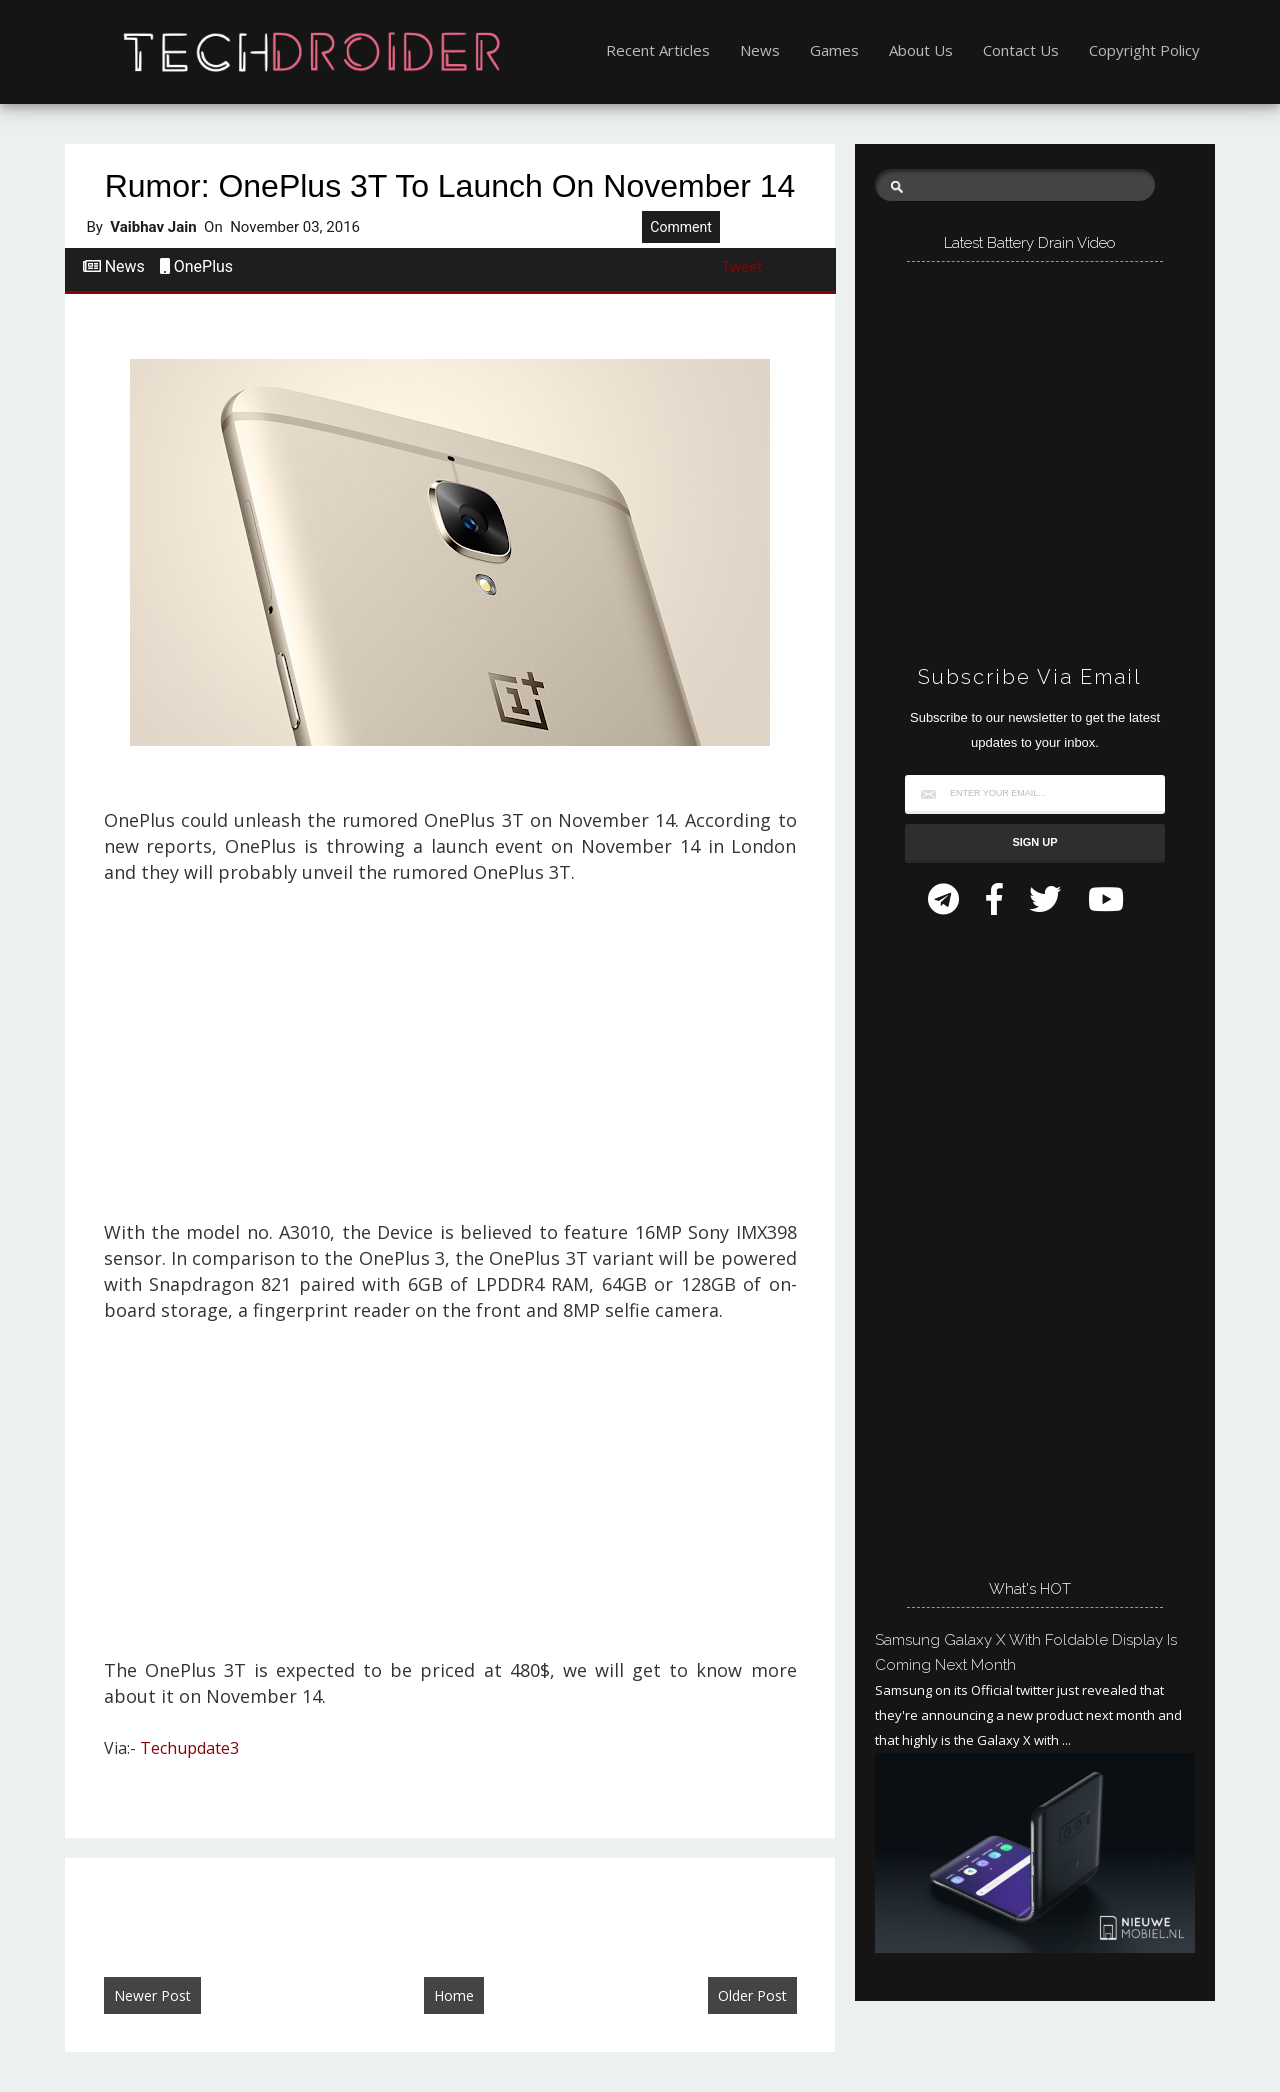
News (760, 50)
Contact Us (1021, 50)
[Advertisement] (450, 1062)
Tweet (742, 267)
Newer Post (152, 1995)
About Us (921, 50)
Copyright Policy (1144, 50)
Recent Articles (658, 50)
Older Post (752, 1995)
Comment (680, 227)
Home (454, 1995)
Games (834, 50)
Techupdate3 (189, 1748)
